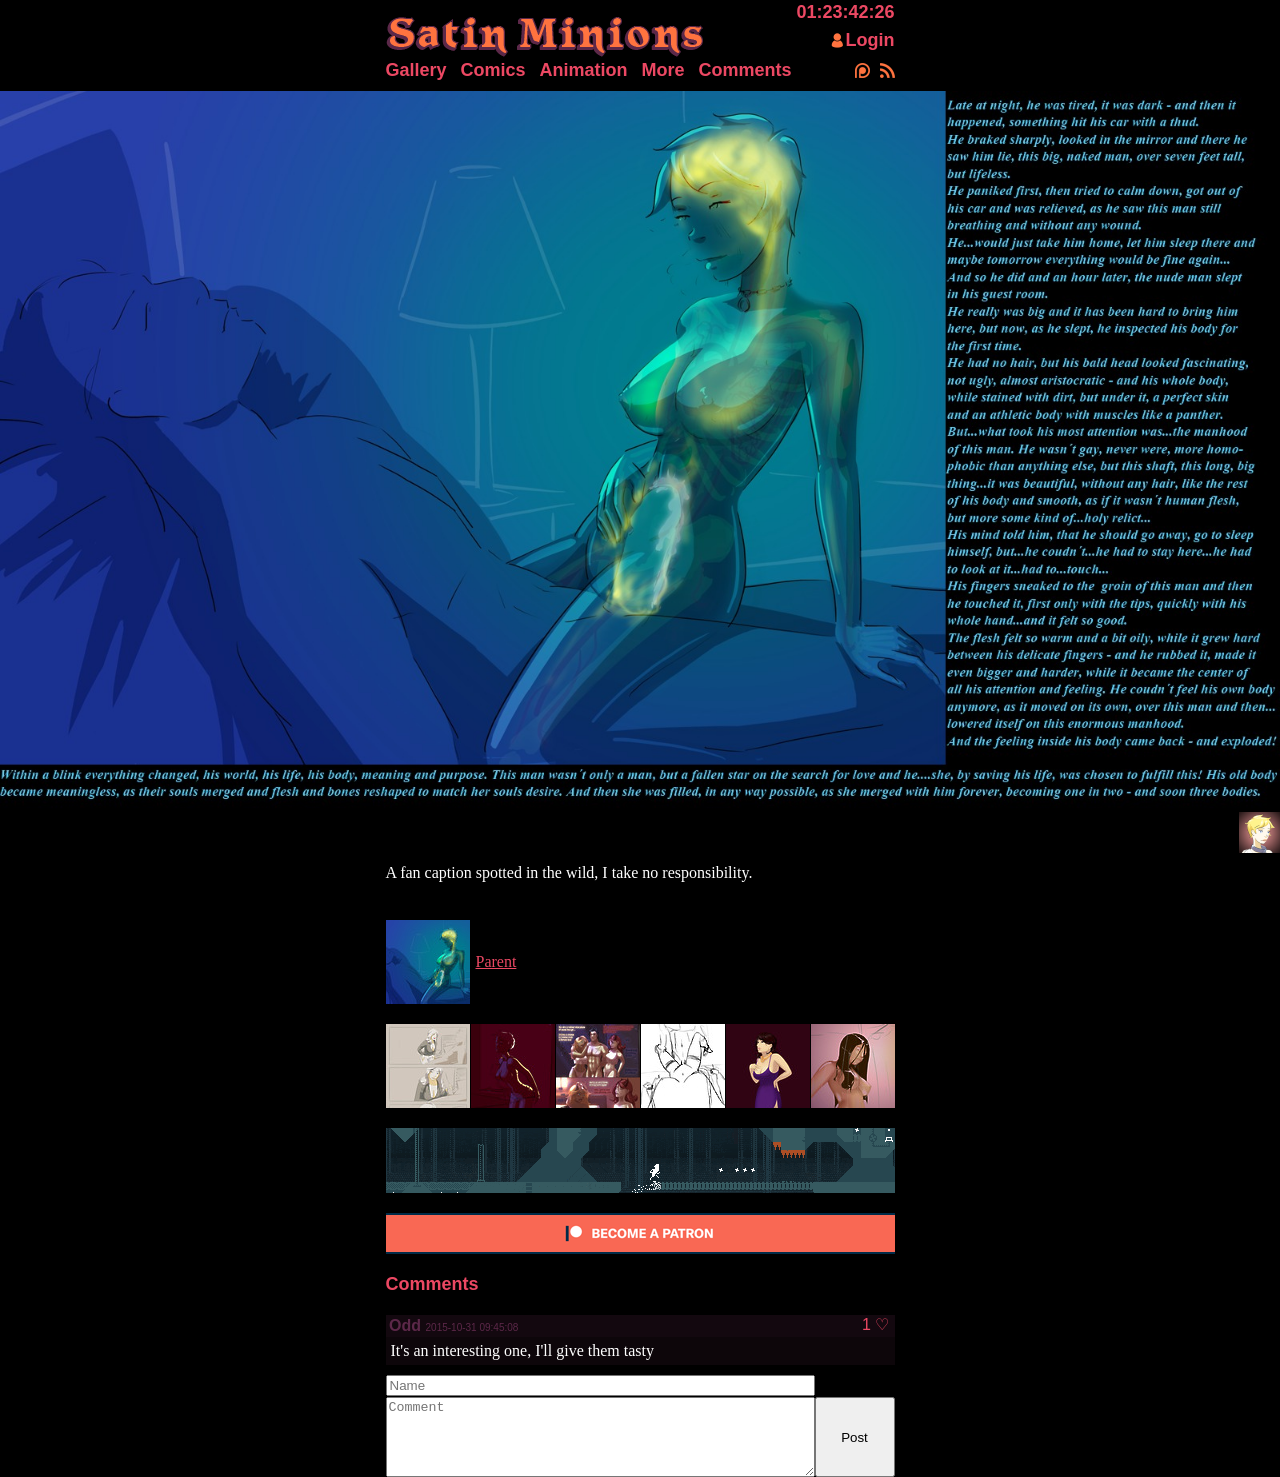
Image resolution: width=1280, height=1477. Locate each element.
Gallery (416, 70)
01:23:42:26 (845, 12)
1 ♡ (875, 1325)
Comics (493, 70)
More (663, 70)
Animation (584, 70)
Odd (407, 1325)
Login (870, 40)
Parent (496, 961)
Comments (745, 70)
